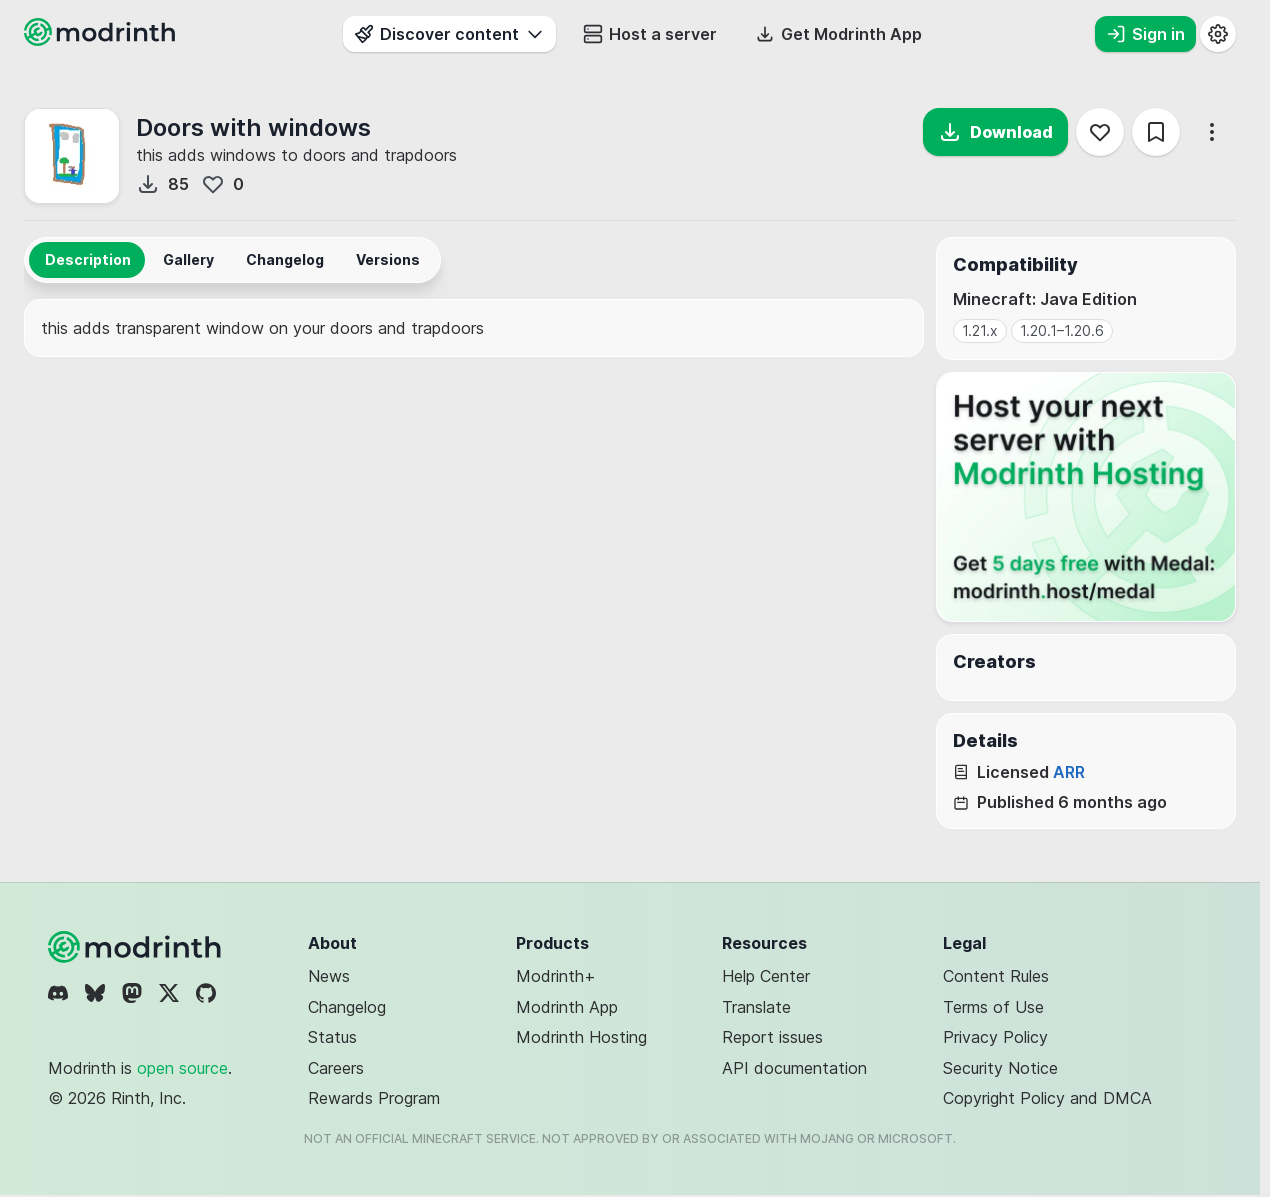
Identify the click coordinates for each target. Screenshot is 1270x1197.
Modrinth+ (556, 976)
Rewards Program (374, 1098)
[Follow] (1100, 132)
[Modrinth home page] (102, 40)
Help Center (766, 976)
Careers (336, 1068)
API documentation (794, 1068)
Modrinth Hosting (581, 1037)
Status (332, 1037)
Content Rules (996, 976)
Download (995, 132)
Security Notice (1000, 1068)
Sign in (1145, 34)
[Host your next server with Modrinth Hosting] (1086, 497)
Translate (756, 1007)
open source (182, 1068)
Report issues (772, 1037)
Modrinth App (567, 1007)
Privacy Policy (995, 1037)
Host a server (650, 34)
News (329, 976)
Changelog (347, 1007)
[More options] (1212, 132)
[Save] (1156, 132)
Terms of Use (993, 1007)
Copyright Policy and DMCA (1047, 1098)
